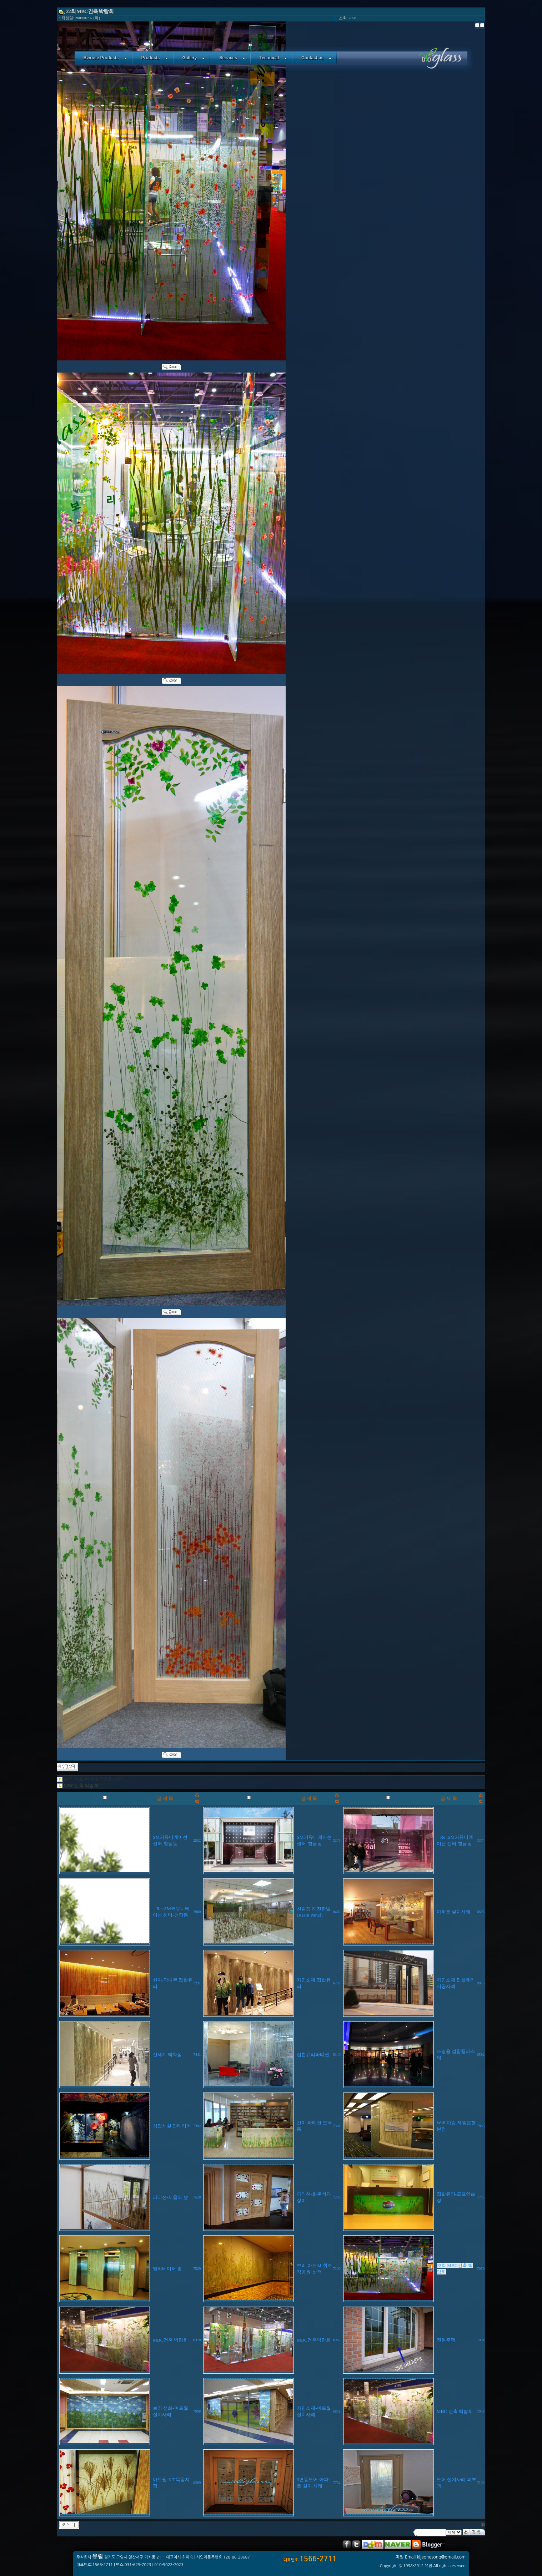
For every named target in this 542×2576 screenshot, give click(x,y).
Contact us (316, 57)
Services (232, 57)
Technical (273, 57)
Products (154, 57)
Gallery (193, 57)
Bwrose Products (105, 57)
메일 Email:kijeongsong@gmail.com (431, 2557)
